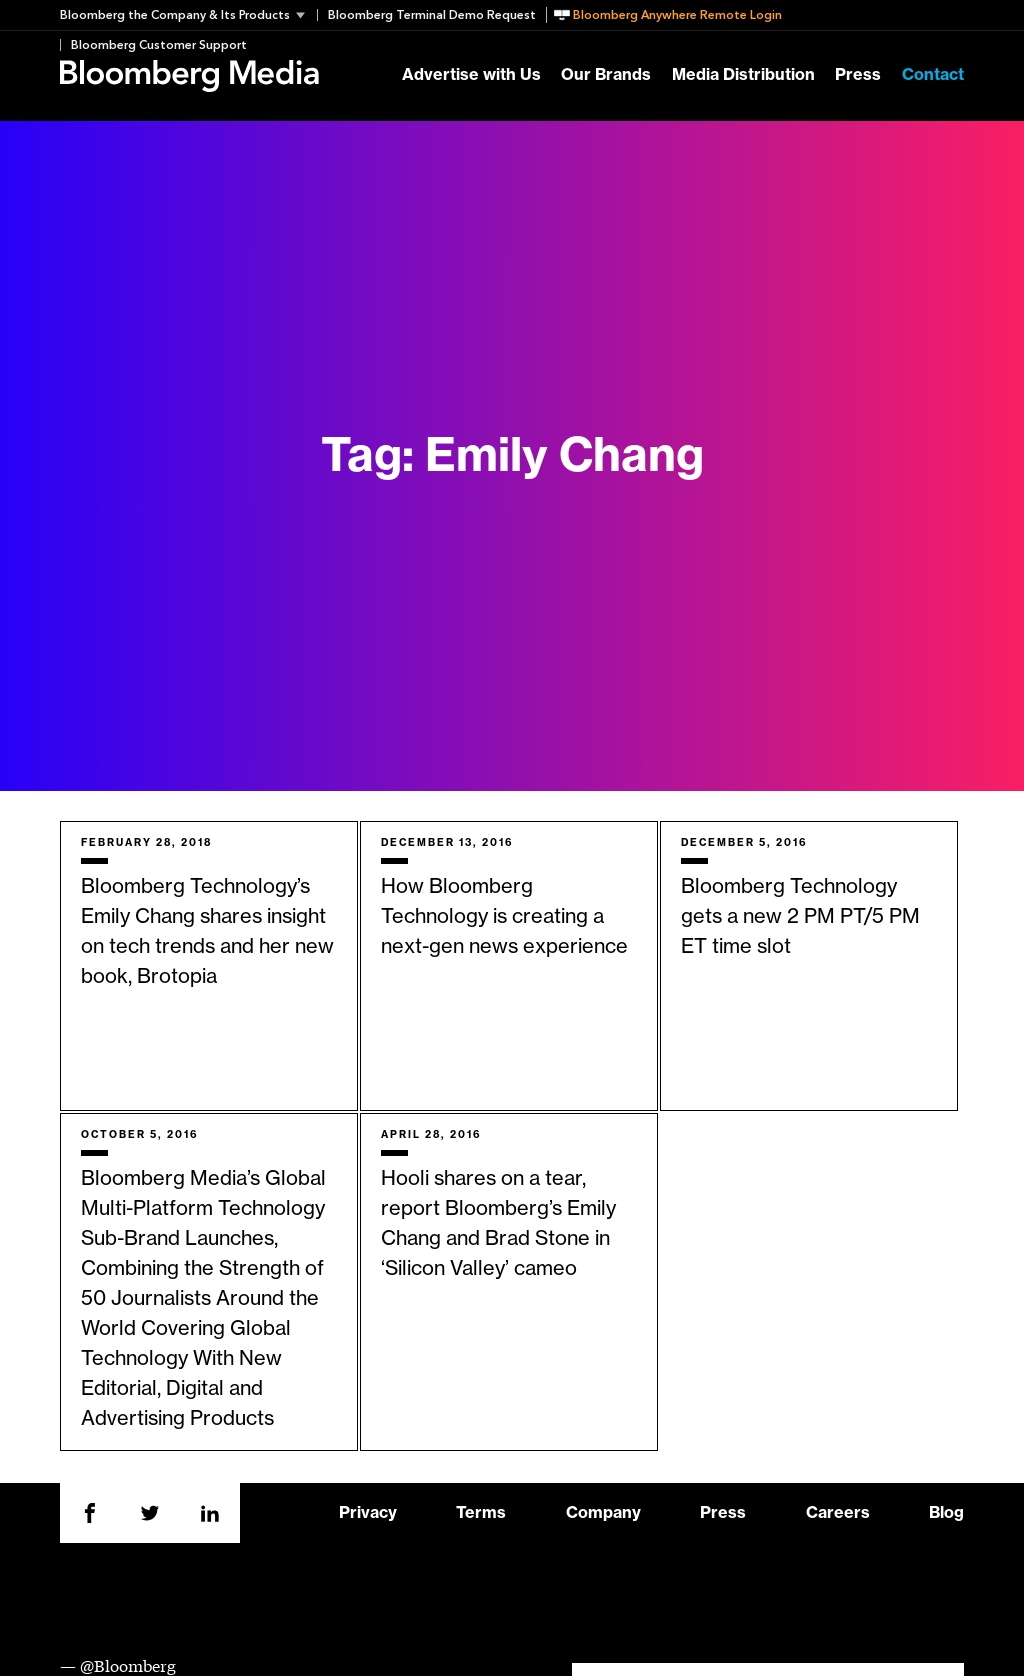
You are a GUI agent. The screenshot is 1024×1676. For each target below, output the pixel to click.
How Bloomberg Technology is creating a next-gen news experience (504, 917)
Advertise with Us (471, 76)
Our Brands (606, 76)
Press (858, 76)
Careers (838, 1513)
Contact (933, 76)
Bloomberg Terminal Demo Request (432, 15)
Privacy (368, 1513)
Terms (481, 1513)
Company (603, 1513)
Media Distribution (743, 76)
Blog (946, 1513)
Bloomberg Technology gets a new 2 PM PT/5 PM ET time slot (800, 917)
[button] (188, 15)
